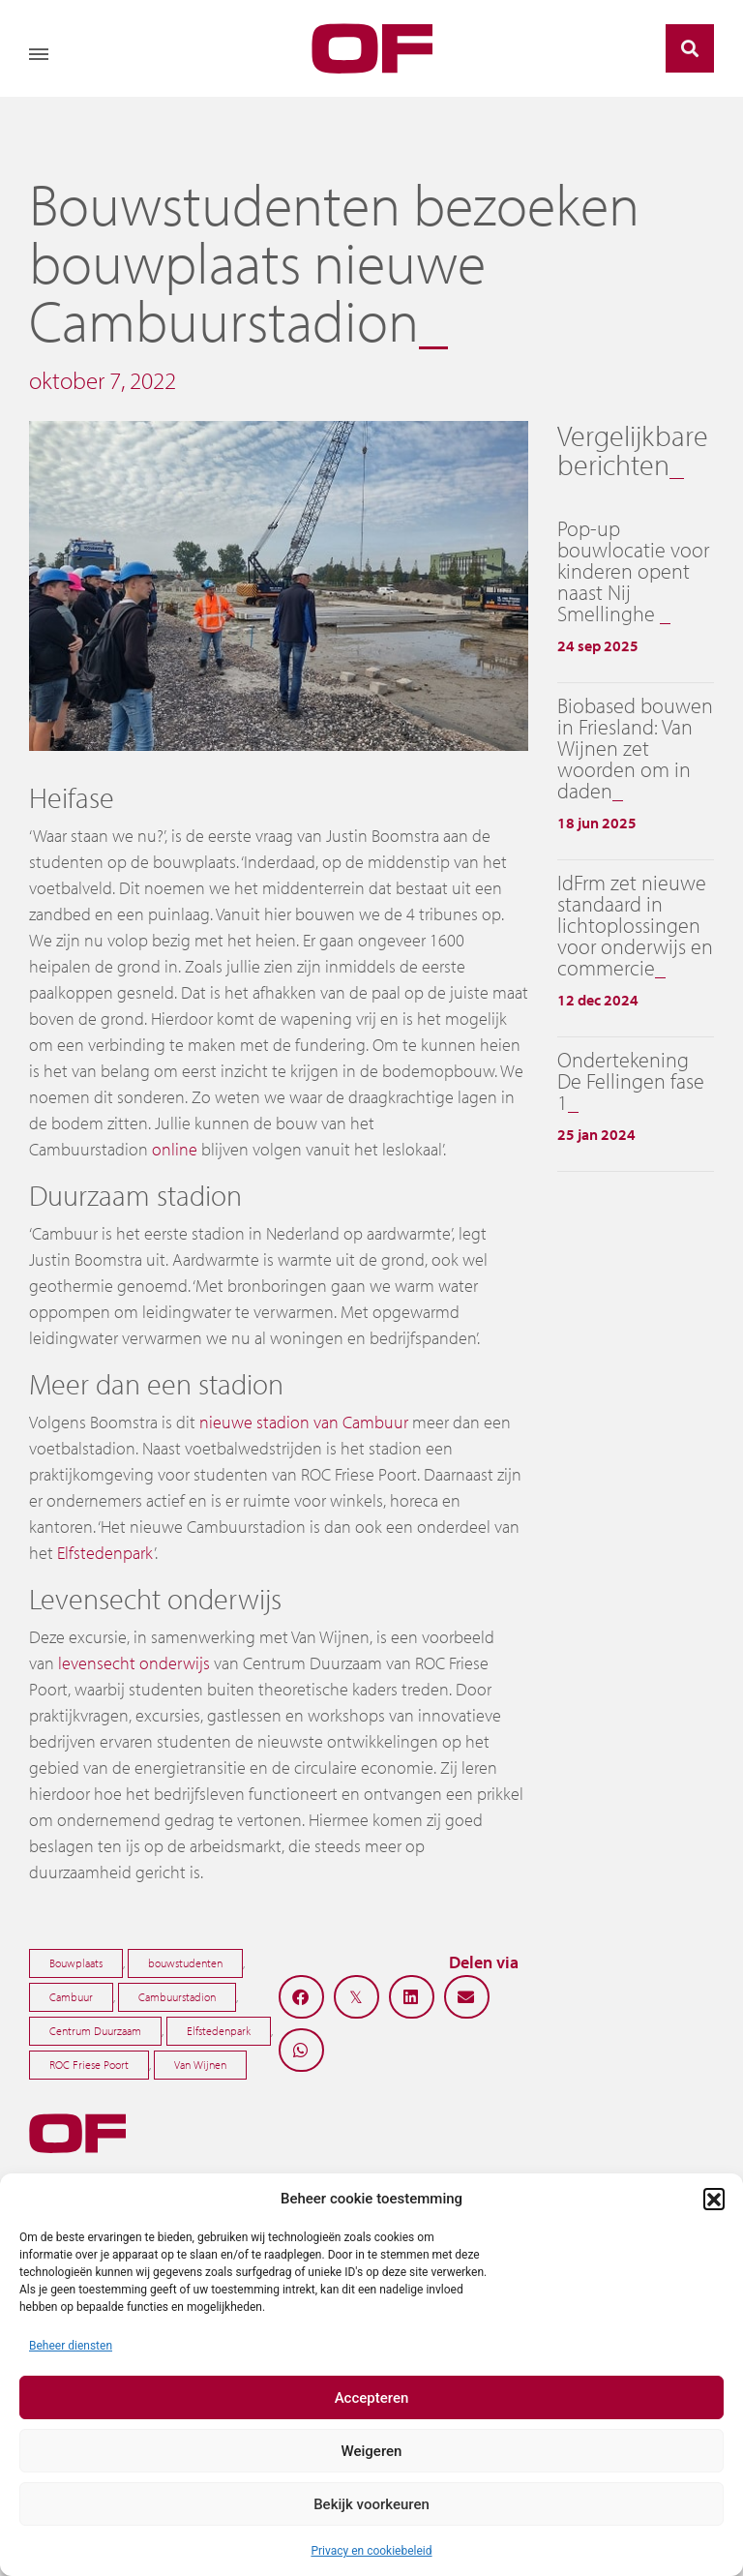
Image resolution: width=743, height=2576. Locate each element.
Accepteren (372, 2398)
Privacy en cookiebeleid (371, 2551)
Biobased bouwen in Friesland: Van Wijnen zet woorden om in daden (635, 748)
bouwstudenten (185, 1963)
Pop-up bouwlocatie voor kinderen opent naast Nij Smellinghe (633, 571)
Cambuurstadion (177, 1997)
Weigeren (372, 2451)
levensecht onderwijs (134, 1663)
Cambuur (71, 1997)
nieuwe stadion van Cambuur (303, 1422)
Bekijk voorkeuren (371, 2504)
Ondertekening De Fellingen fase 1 (630, 1081)
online (174, 1149)
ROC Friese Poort (89, 2064)
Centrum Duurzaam (95, 2030)
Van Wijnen (200, 2064)
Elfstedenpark (105, 1553)
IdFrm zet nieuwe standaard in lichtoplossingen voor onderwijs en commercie (635, 925)
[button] (714, 2198)
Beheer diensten (70, 2345)
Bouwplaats (76, 1963)
